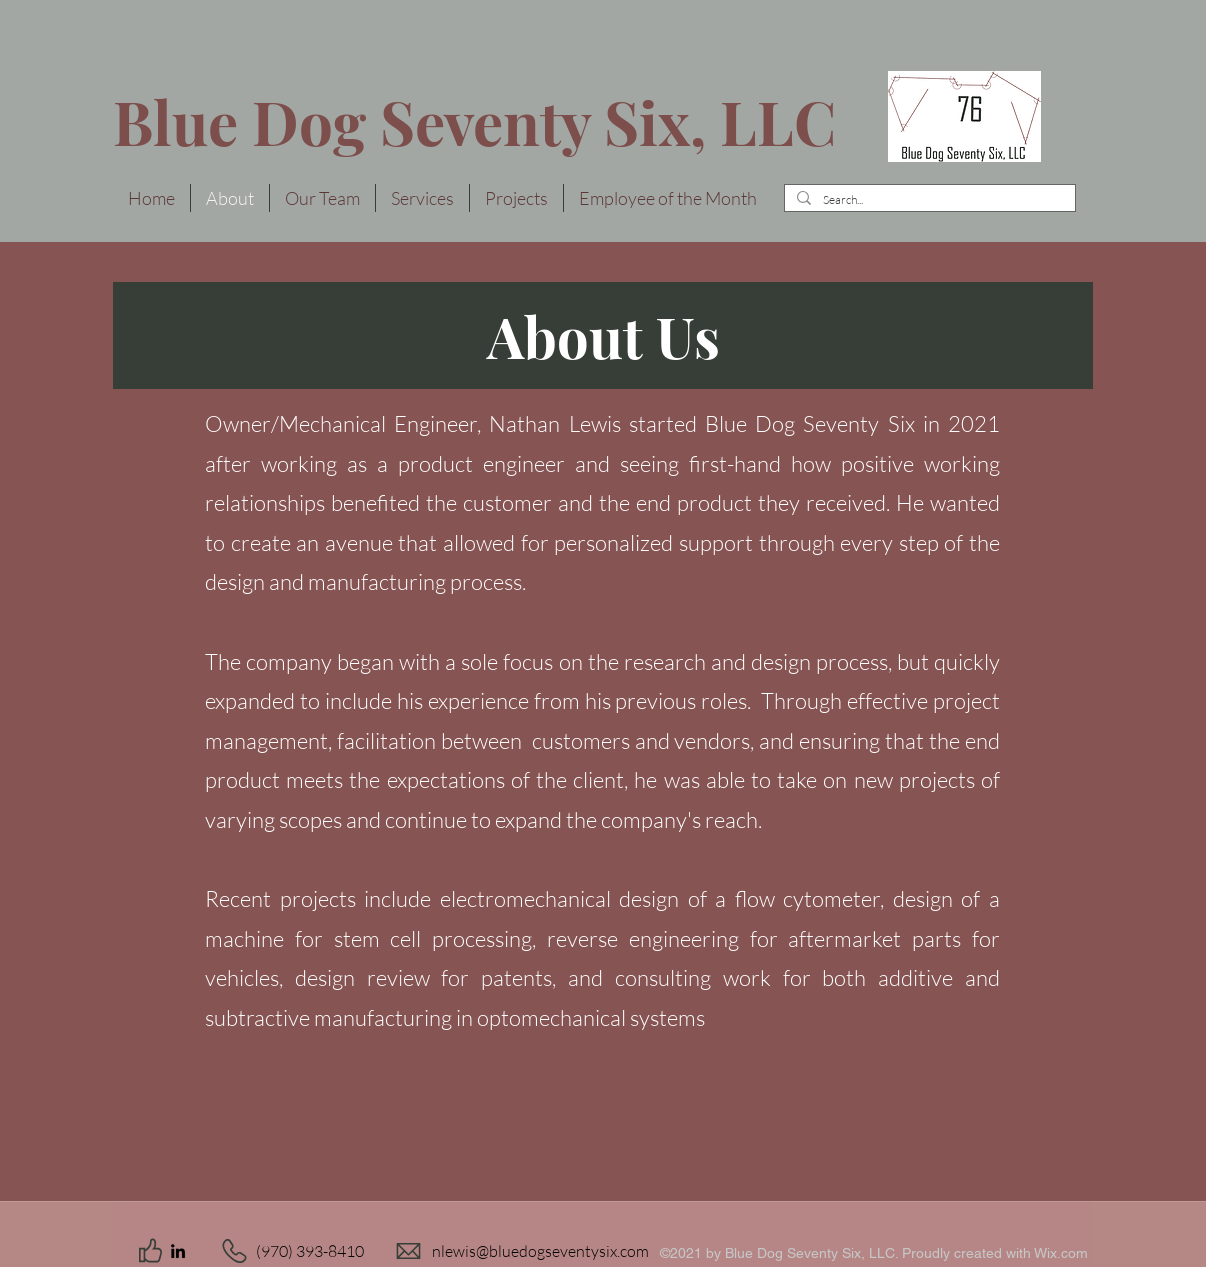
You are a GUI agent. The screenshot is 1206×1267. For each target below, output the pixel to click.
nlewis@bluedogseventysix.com (540, 1251)
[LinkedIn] (178, 1251)
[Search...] (928, 200)
